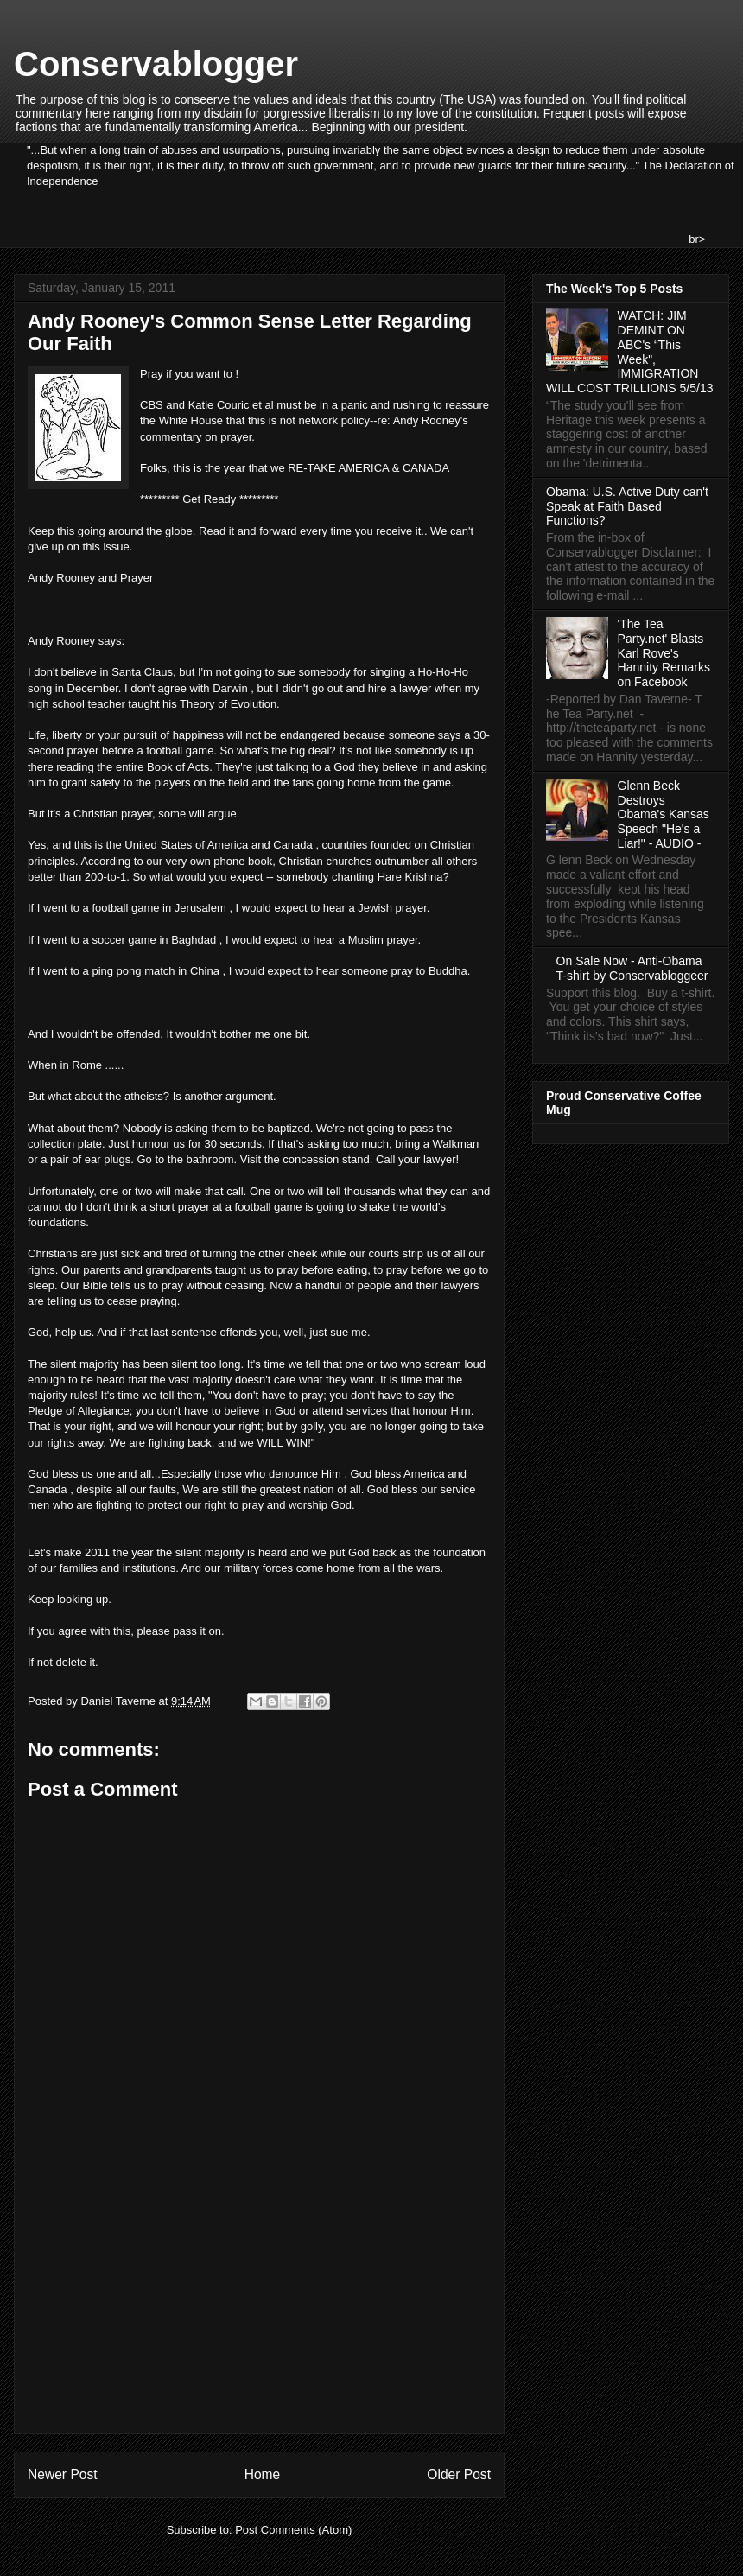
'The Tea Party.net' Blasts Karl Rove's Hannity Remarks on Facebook (664, 653)
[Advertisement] (259, 2312)
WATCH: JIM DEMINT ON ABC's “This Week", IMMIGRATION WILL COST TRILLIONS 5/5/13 (629, 351)
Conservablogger (156, 64)
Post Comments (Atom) (293, 2529)
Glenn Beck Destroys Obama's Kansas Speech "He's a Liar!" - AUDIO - (663, 814)
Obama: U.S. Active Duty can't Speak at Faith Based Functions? (627, 506)
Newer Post (63, 2474)
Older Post (459, 2474)
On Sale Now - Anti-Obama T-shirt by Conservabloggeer (632, 968)
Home (262, 2474)
